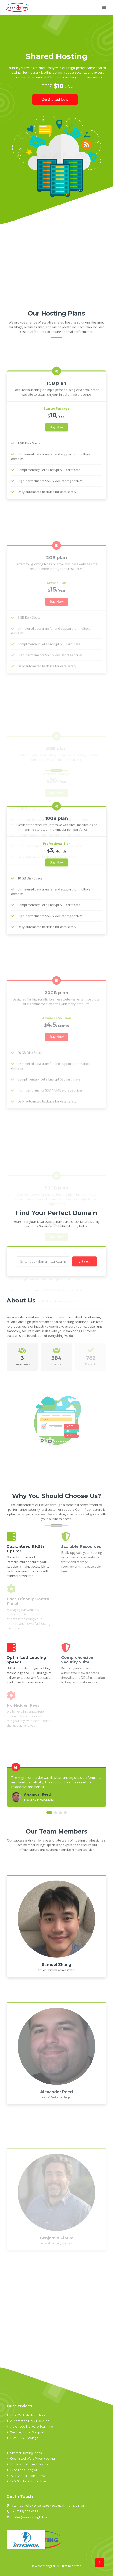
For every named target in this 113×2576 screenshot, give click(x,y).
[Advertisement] (56, 270)
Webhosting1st (45, 2566)
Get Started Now (55, 100)
